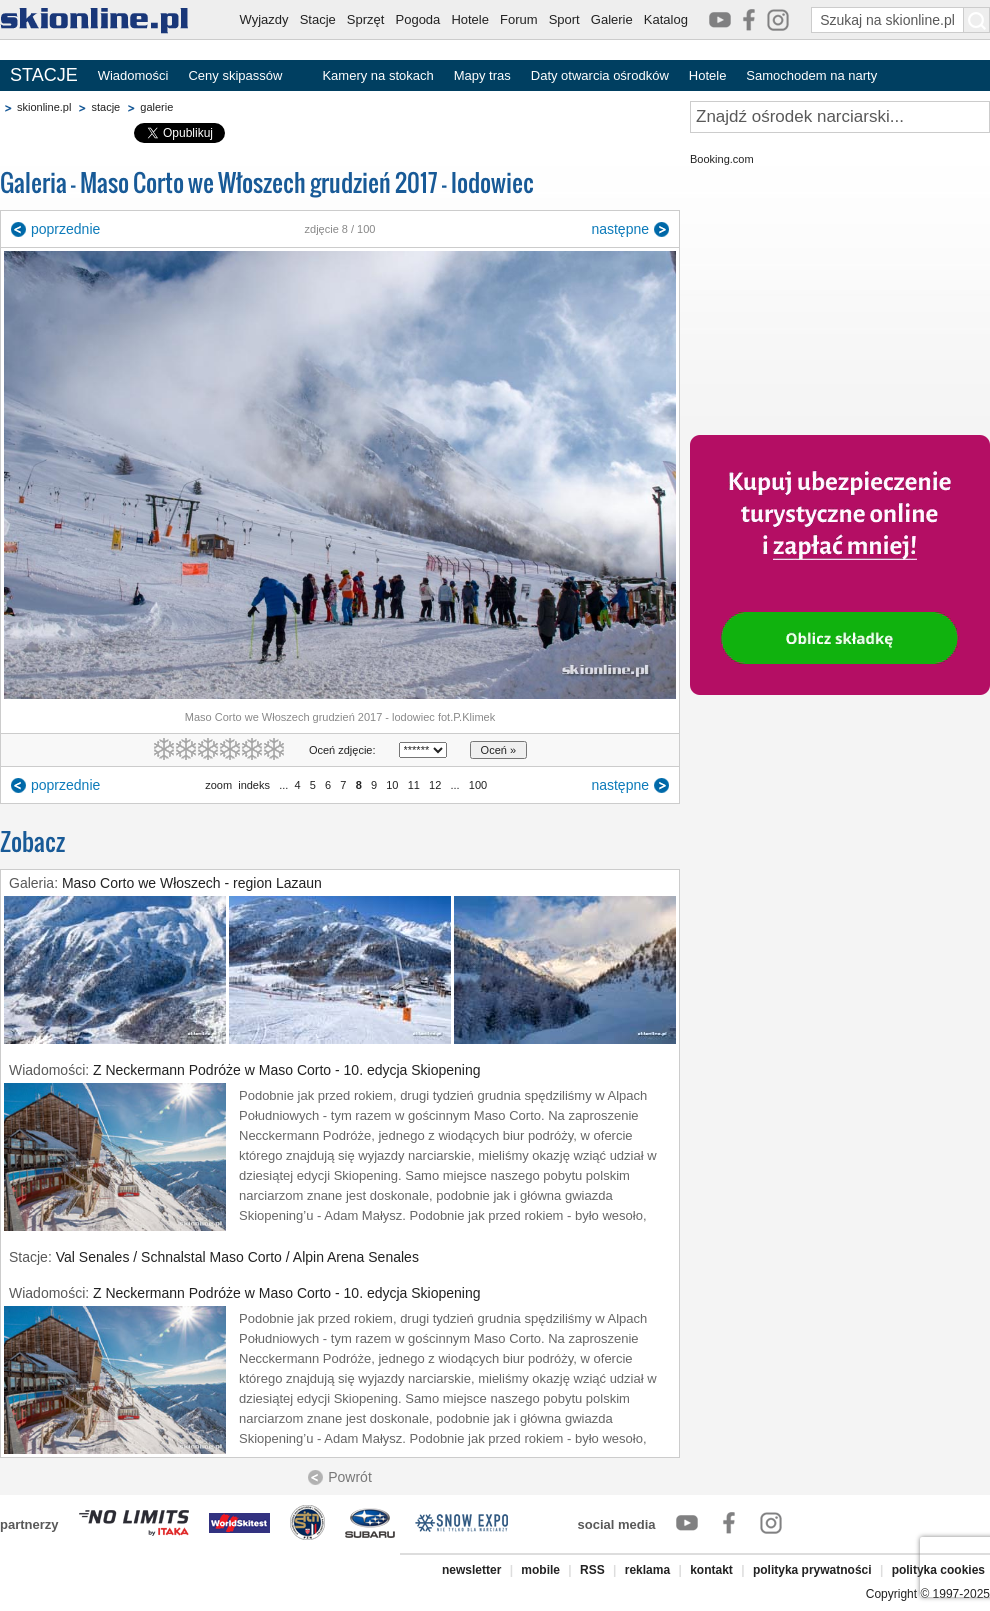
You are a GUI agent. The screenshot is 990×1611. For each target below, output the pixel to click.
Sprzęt (366, 19)
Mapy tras (482, 75)
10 (392, 785)
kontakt (711, 1570)
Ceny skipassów (235, 75)
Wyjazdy (264, 19)
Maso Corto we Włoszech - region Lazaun (192, 883)
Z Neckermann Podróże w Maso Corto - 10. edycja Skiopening (287, 1070)
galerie (156, 107)
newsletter (471, 1570)
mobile (540, 1570)
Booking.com (722, 159)
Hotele (470, 19)
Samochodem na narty (811, 75)
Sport (564, 19)
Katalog (666, 19)
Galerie (612, 19)
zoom (218, 785)
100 (478, 785)
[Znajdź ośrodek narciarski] (840, 117)
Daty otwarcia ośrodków (600, 75)
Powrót (350, 1477)
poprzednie (65, 229)
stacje (105, 107)
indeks (254, 785)
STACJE (44, 75)
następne (620, 229)
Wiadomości (133, 75)
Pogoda (418, 19)
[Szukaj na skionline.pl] (977, 20)
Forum (519, 19)
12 (435, 785)
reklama (647, 1570)
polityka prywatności (812, 1570)
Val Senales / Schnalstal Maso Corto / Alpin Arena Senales (237, 1257)
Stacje (318, 19)
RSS (592, 1570)
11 (414, 785)
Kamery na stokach (377, 75)
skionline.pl (44, 107)
